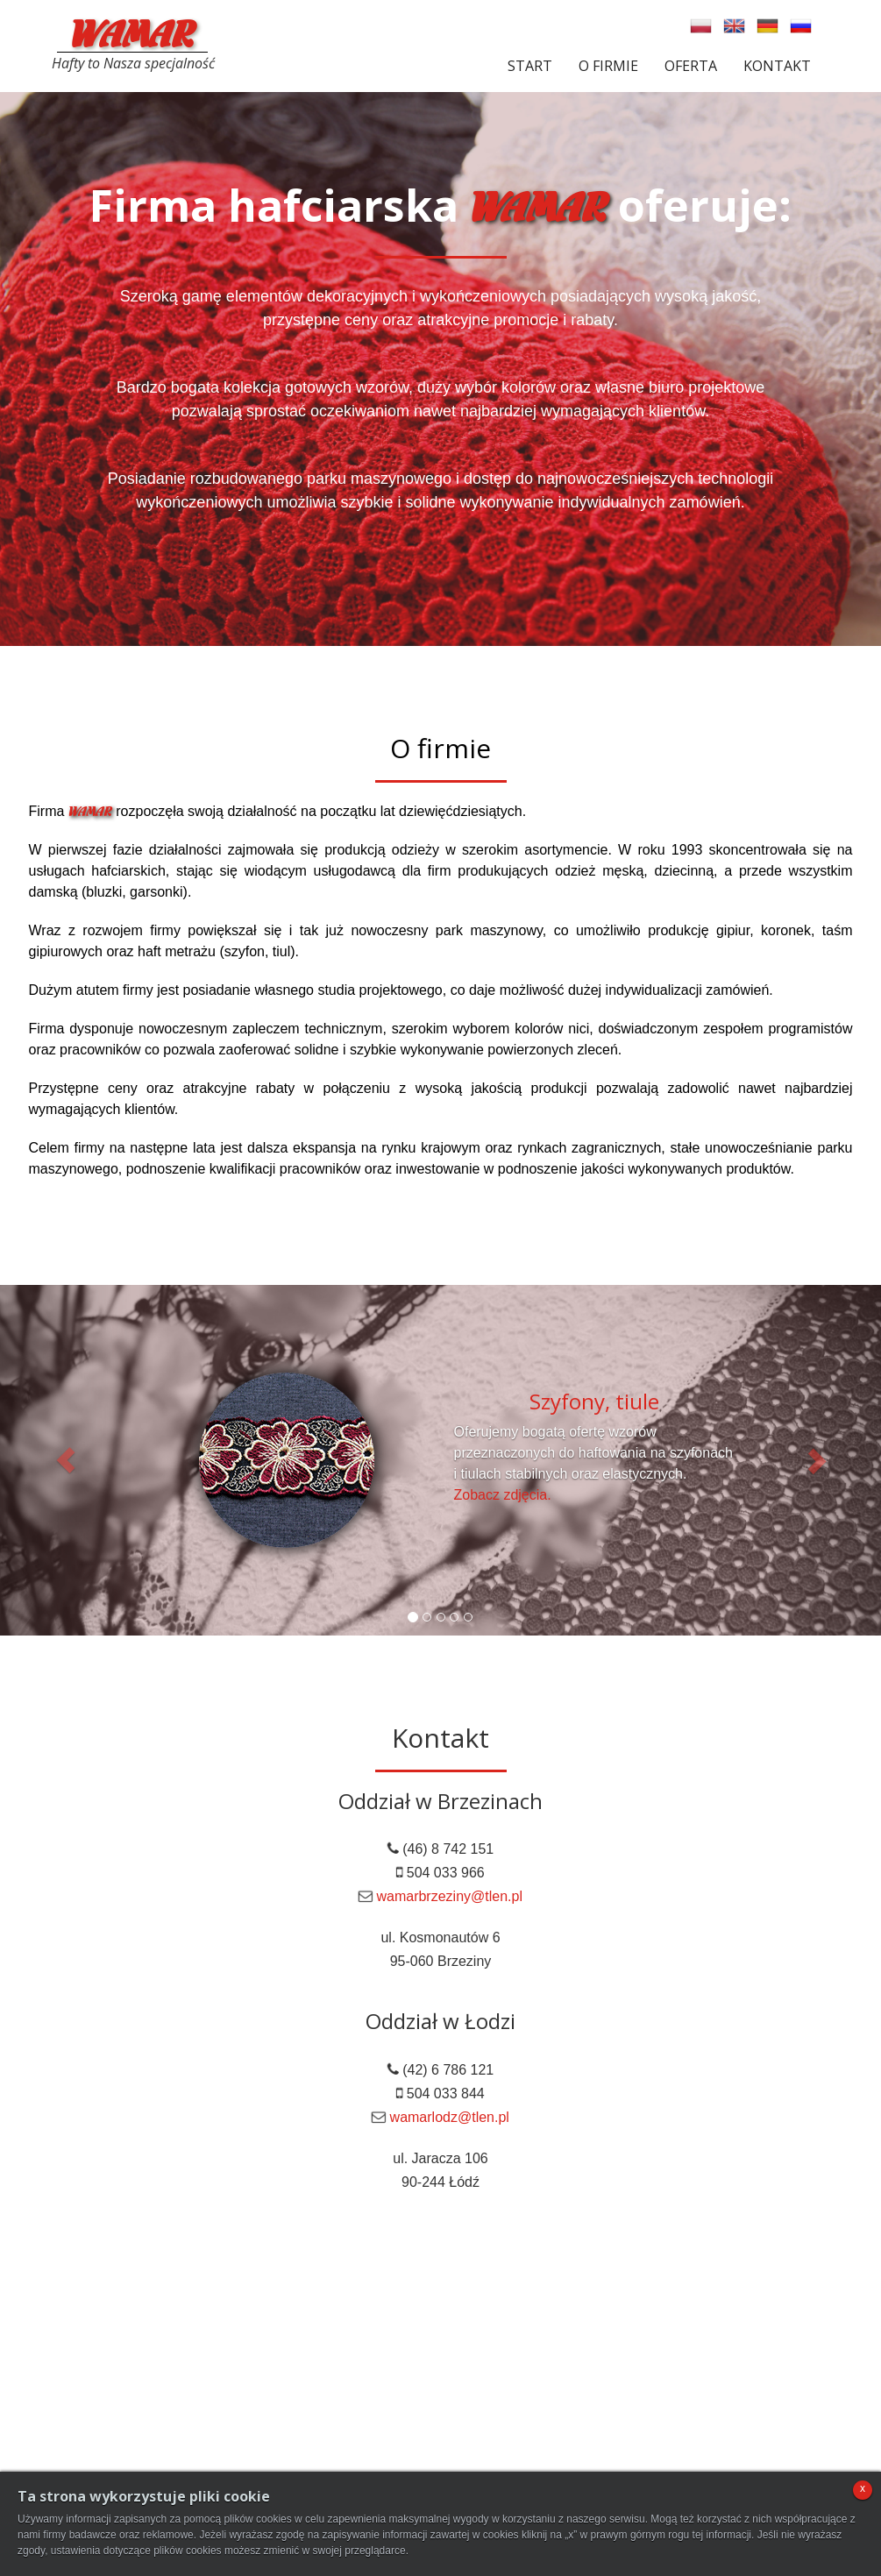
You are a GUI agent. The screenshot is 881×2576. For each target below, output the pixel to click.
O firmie (608, 65)
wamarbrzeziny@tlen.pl (449, 1896)
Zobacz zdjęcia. (502, 1494)
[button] (66, 1460)
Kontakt (777, 65)
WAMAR (132, 31)
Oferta (690, 65)
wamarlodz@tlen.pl (449, 2117)
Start (530, 65)
